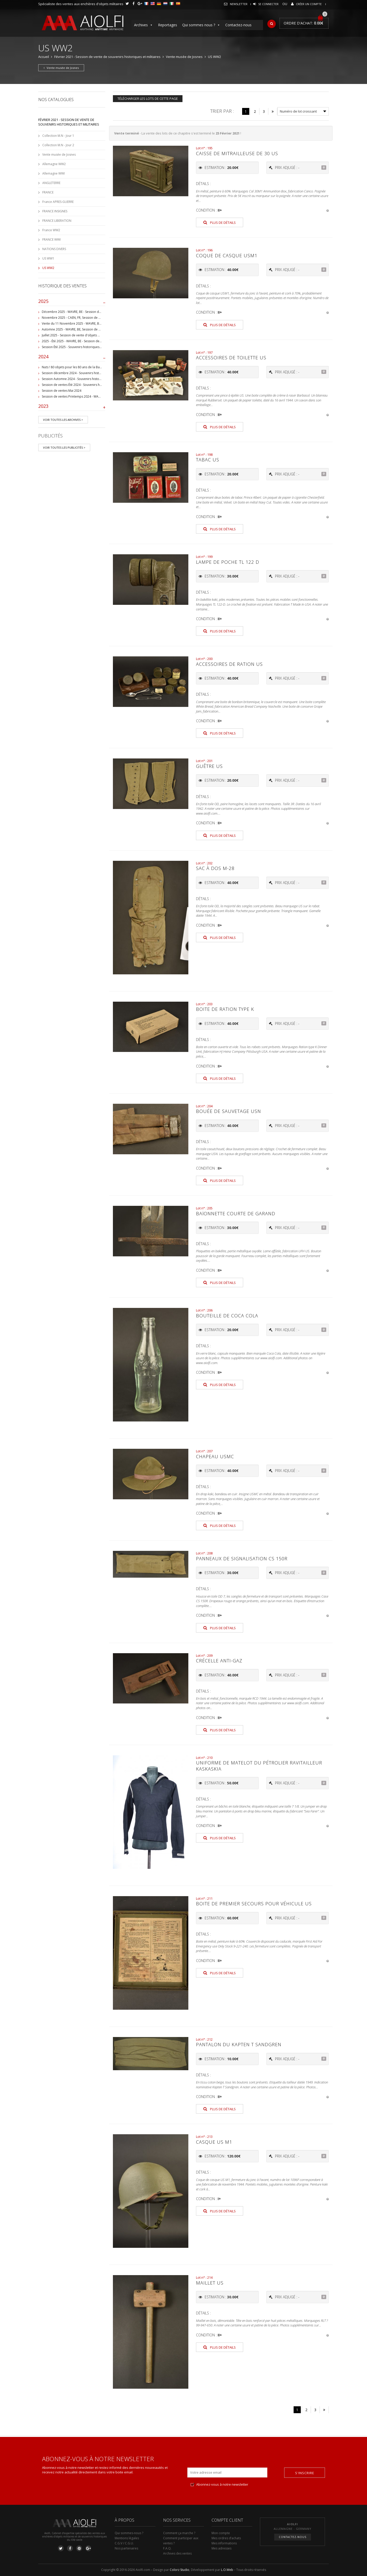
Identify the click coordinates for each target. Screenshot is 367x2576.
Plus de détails (219, 222)
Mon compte (221, 2533)
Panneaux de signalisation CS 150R (241, 1558)
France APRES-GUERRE (58, 202)
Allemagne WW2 (54, 164)
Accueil (43, 56)
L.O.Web (227, 2570)
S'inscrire (304, 2473)
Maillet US (210, 2283)
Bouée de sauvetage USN (228, 1111)
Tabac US (207, 460)
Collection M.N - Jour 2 (58, 145)
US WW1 (48, 258)
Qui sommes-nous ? (129, 2533)
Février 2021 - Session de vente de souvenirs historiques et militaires (107, 56)
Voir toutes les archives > (63, 420)
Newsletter (238, 4)
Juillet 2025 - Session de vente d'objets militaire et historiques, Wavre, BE (94, 335)
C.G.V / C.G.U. (124, 2543)
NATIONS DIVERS (54, 249)
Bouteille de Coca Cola (227, 1315)
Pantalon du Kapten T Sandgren (238, 2044)
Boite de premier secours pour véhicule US (254, 1903)
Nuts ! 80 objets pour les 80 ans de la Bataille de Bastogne (84, 367)
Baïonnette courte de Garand (235, 1213)
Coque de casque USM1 (226, 255)
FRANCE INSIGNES (54, 211)
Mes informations (224, 2543)
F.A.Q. (167, 2548)
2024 (71, 358)
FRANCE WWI (51, 239)
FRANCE (48, 192)
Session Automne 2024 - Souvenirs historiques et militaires (84, 379)
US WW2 (48, 268)
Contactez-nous (238, 24)
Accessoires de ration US (229, 664)
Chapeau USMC (215, 1456)
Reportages (167, 24)
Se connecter (268, 4)
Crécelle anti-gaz (219, 1661)
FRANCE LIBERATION (56, 220)
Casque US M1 (214, 2142)
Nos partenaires (126, 2548)
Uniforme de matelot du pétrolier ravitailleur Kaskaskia (259, 1766)
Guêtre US (209, 766)
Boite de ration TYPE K (225, 1009)
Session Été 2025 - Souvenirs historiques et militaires (79, 347)
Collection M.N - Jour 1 (58, 135)
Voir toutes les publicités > (64, 447)
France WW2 (51, 230)
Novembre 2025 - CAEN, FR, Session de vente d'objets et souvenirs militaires (96, 317)
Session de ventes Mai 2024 (61, 390)
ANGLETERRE (51, 183)
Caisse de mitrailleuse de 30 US (237, 153)
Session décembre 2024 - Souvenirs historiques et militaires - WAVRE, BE (93, 373)
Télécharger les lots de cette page (147, 98)
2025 (71, 302)
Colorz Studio (179, 2570)
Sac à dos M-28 (215, 868)
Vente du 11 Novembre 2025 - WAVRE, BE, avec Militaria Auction (87, 323)
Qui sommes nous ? (201, 25)
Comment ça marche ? (179, 2533)
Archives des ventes (177, 2553)
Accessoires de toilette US (231, 357)
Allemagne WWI (53, 173)
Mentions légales (127, 2538)
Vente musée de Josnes (184, 56)
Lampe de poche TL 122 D (227, 562)
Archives (143, 25)
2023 (71, 407)
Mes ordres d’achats (226, 2538)
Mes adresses (221, 2548)
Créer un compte (309, 4)
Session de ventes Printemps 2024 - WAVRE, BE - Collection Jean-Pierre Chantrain (99, 396)
